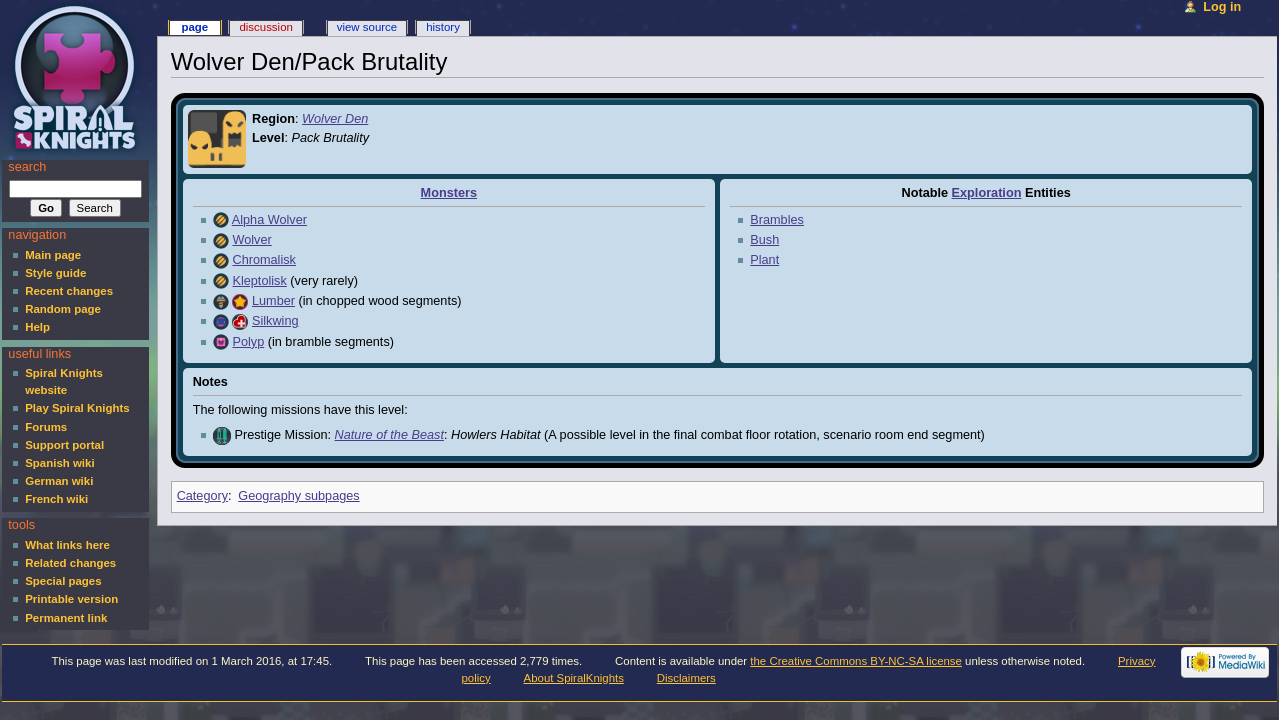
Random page (63, 309)
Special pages (63, 581)
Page (194, 27)
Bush (764, 240)
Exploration (987, 193)
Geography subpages (298, 496)
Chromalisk (263, 260)
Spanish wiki (59, 463)
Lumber (273, 301)
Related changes (70, 563)
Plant (764, 260)
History (443, 27)
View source (367, 27)
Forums (46, 427)
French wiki (56, 499)
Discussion (265, 27)
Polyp (248, 342)
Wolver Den (335, 119)
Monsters (449, 193)
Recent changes (69, 291)
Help (37, 327)
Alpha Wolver (269, 220)
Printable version (71, 599)
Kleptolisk (259, 281)
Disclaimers (686, 678)
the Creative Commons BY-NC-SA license (856, 661)
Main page (53, 255)
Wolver (251, 240)
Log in (1222, 7)
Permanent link (66, 618)
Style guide (55, 273)
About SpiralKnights (574, 678)
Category (202, 496)
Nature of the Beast (389, 435)
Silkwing (275, 321)
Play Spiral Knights (77, 408)
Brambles (777, 220)
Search (27, 167)
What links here (67, 545)
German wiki (59, 481)
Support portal (64, 445)
